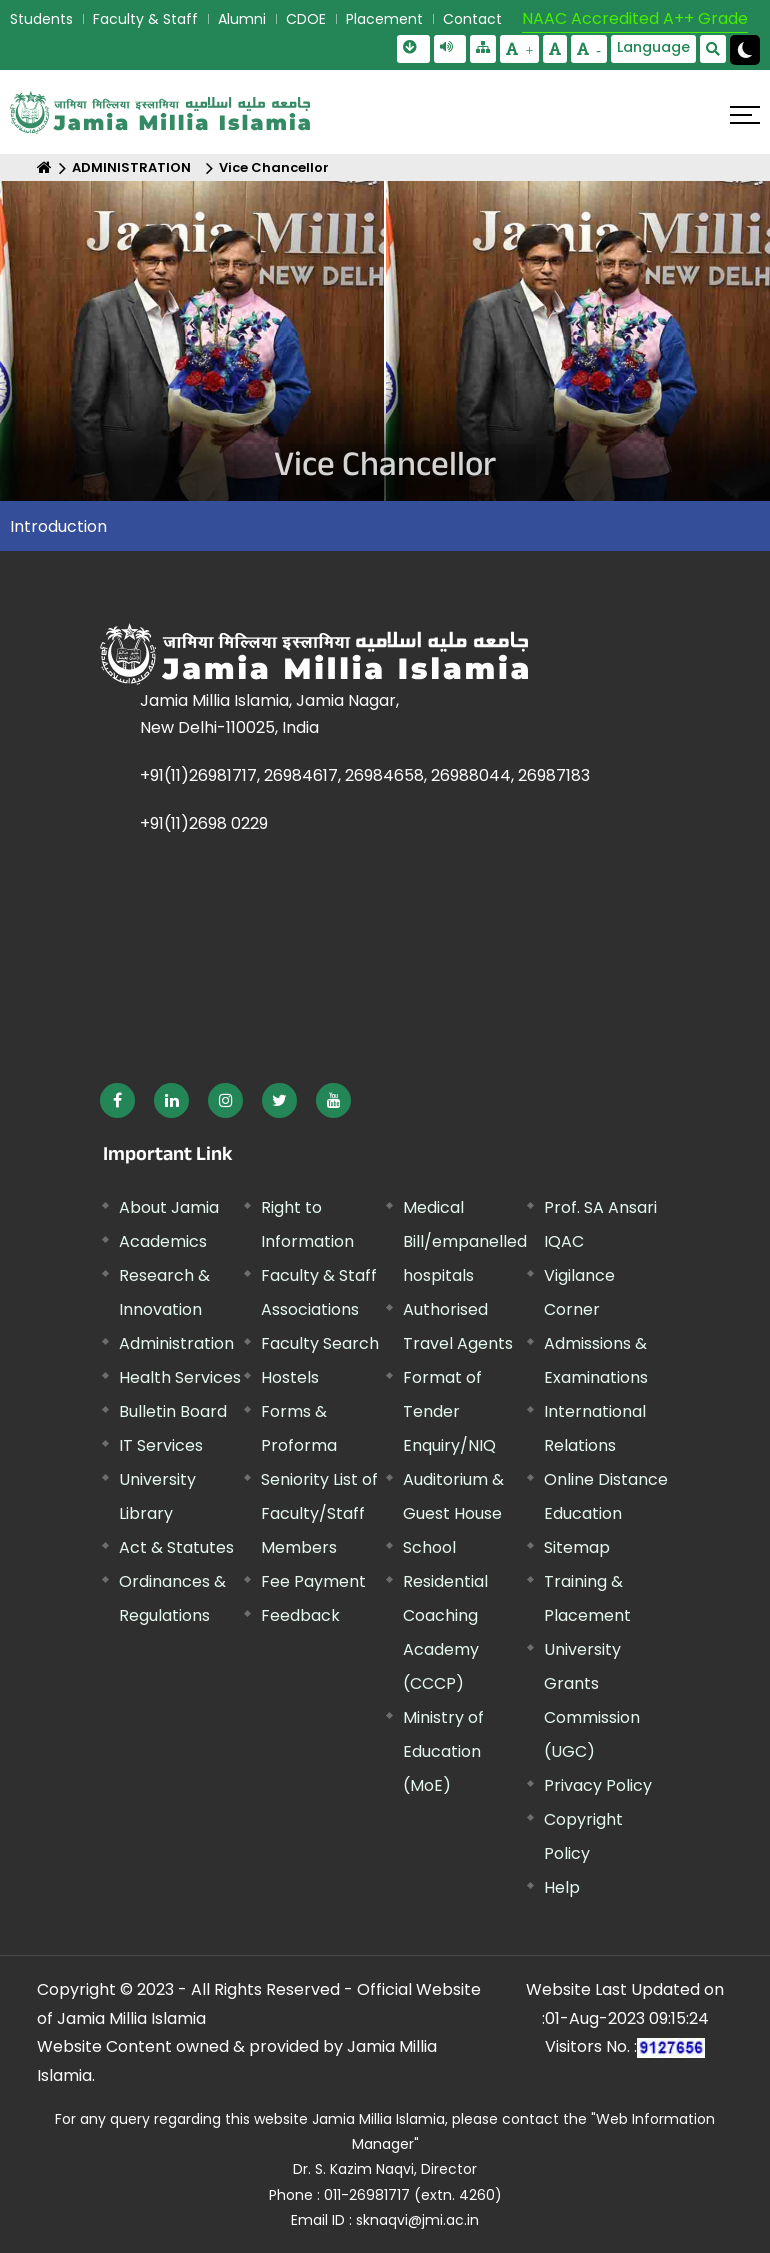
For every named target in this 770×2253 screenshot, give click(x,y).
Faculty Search (320, 1343)
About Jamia (169, 1207)
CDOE (306, 19)
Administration (176, 1343)
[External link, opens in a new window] (117, 1100)
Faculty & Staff (145, 19)
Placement (384, 19)
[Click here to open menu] (745, 115)
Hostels (290, 1377)
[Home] (44, 167)
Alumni (242, 19)
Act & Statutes (176, 1547)
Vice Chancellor (274, 167)
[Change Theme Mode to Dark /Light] (745, 50)
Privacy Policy (598, 1785)
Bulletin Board (173, 1411)
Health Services (180, 1377)
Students (41, 19)
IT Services (161, 1445)
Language (653, 47)
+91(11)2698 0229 (204, 823)
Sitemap (577, 1547)
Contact (472, 19)
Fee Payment (313, 1581)
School (429, 1547)
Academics (163, 1241)
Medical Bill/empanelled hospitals (465, 1241)
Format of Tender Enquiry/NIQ (449, 1411)
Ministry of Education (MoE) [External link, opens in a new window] (443, 1751)
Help (562, 1887)
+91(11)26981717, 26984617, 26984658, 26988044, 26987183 (365, 775)
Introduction (58, 526)
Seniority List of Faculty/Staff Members (319, 1513)
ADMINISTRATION (131, 167)
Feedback (300, 1615)
